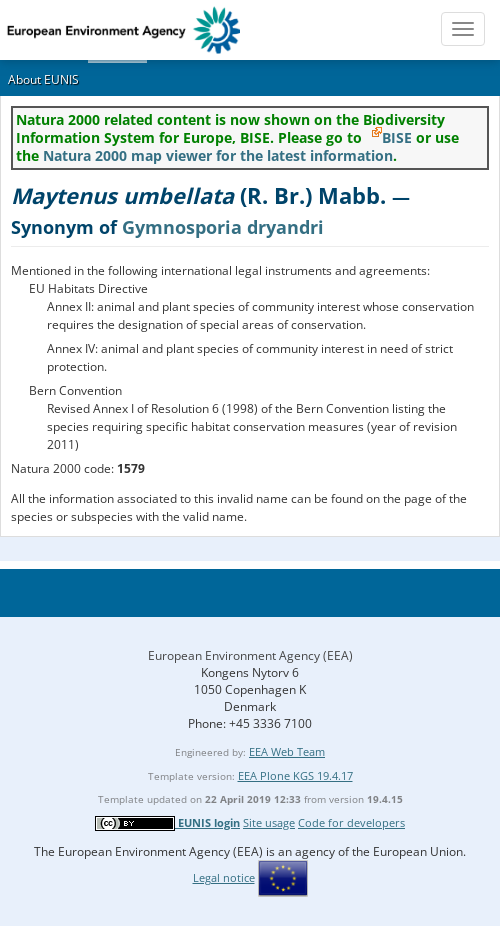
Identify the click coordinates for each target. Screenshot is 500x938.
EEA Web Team (287, 751)
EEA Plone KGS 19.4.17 (295, 775)
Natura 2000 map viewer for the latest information (218, 155)
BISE (397, 137)
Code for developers (351, 822)
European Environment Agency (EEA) (250, 655)
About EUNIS (43, 79)
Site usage (269, 822)
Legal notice (224, 877)
